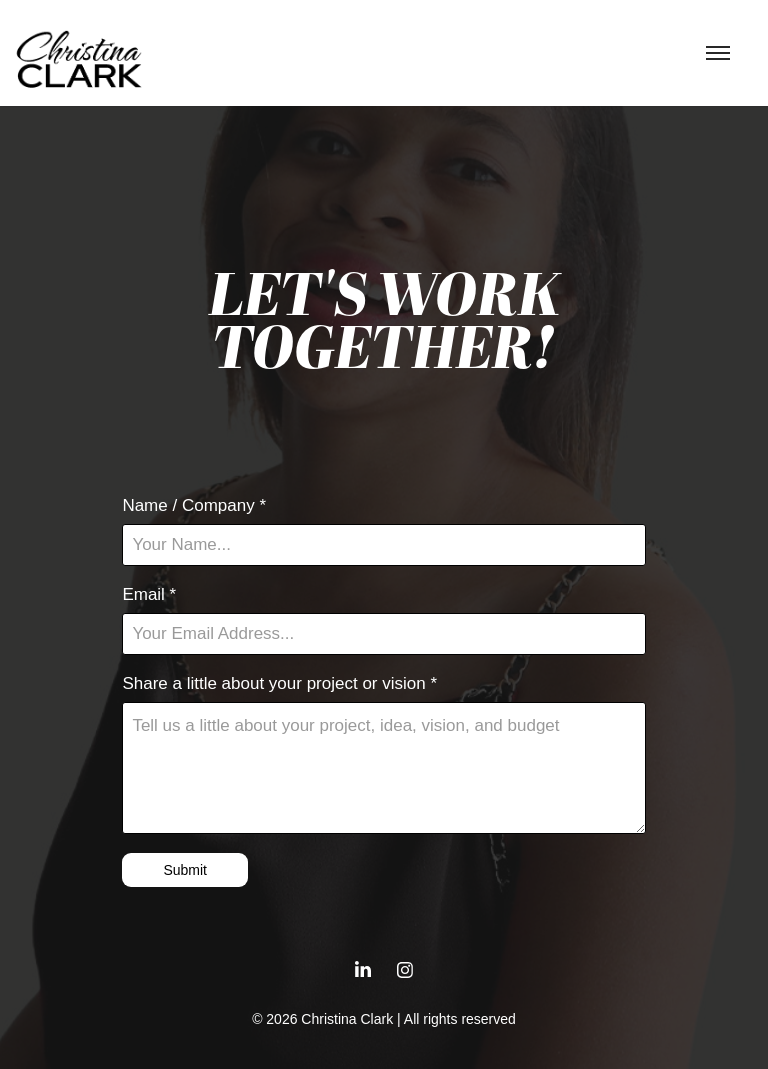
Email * (149, 594)
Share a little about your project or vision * (279, 683)
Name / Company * (194, 505)
